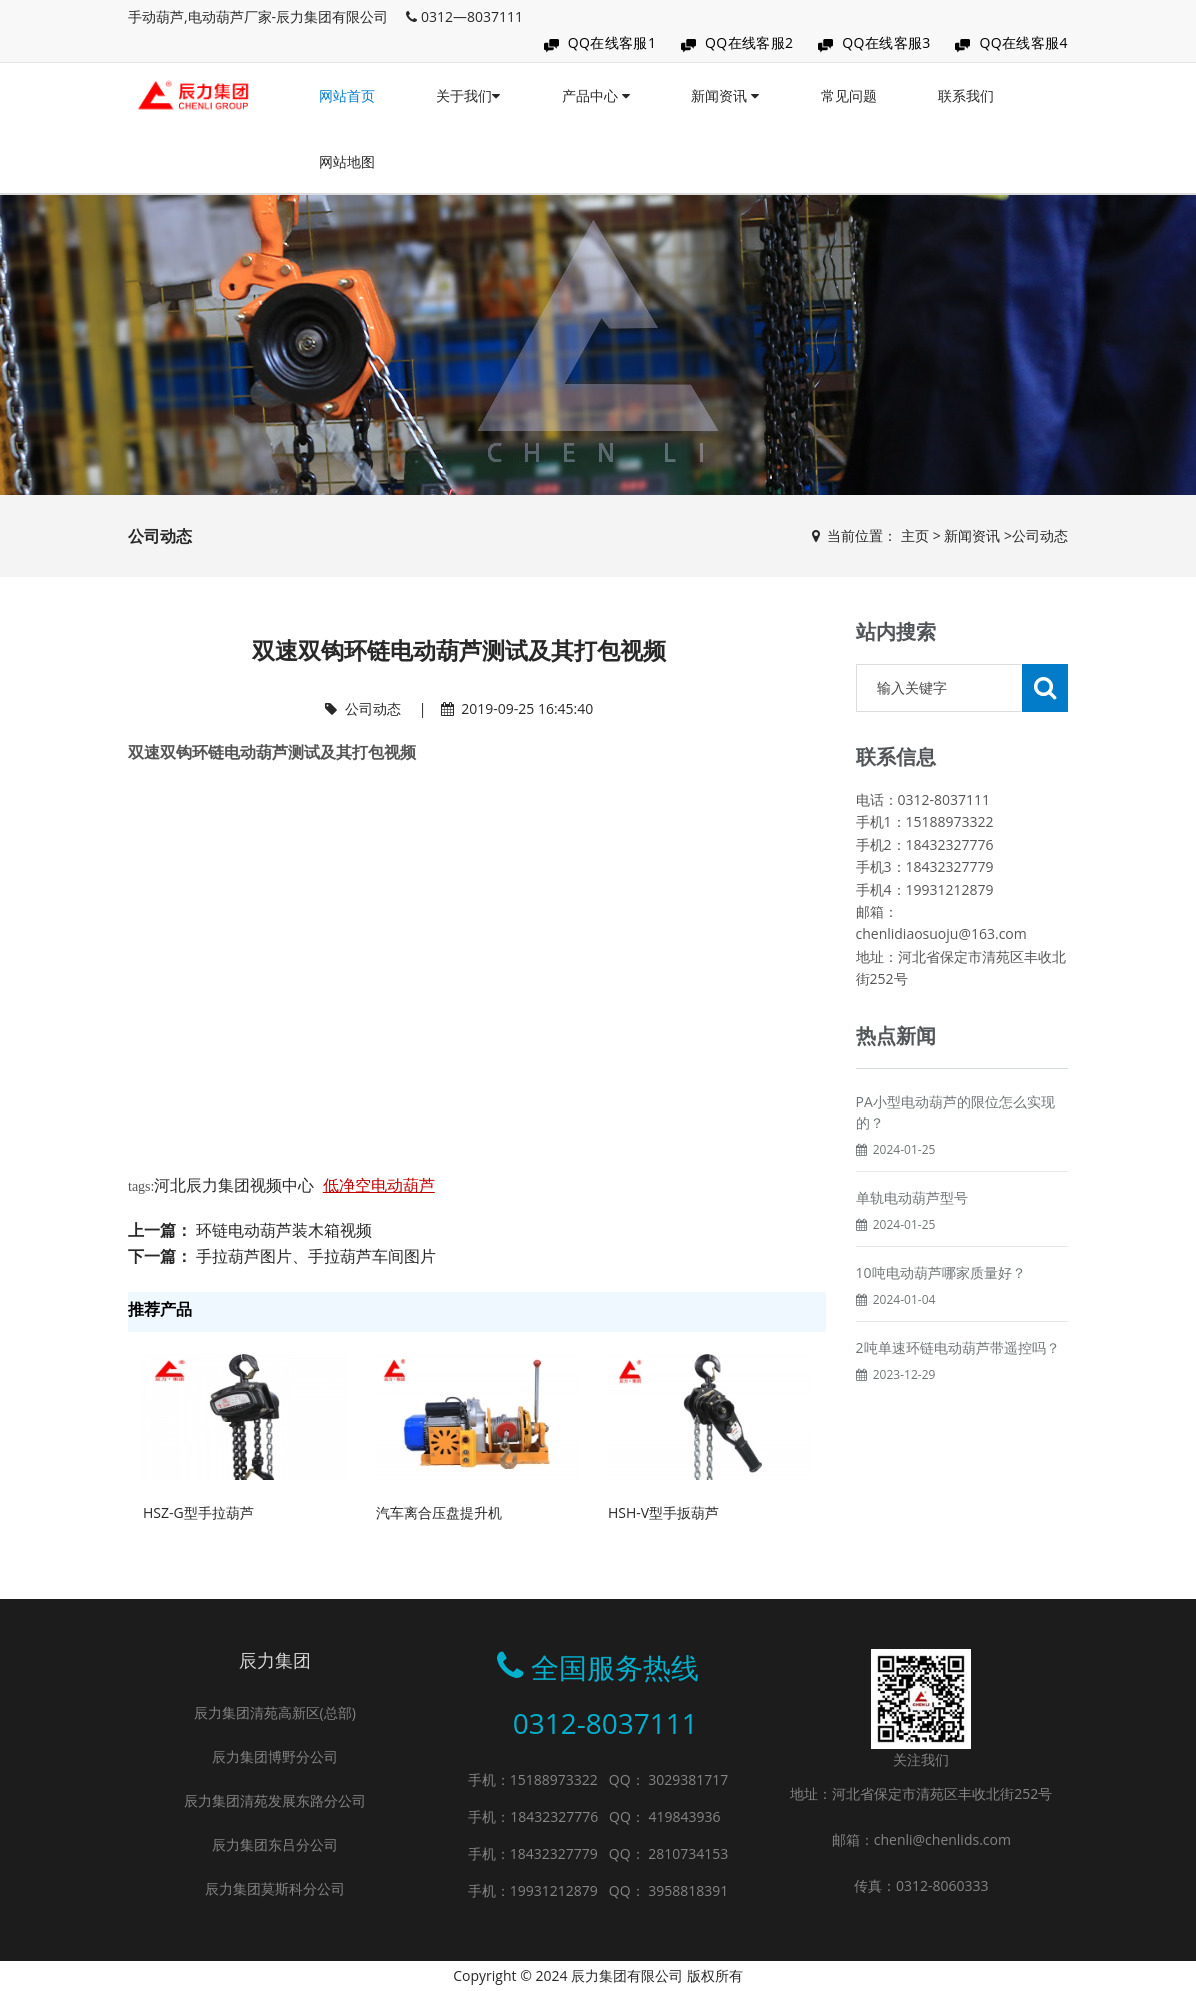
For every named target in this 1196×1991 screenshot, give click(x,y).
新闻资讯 (725, 95)
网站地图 (347, 161)
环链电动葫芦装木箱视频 (284, 1230)
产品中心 (596, 95)
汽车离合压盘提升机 (439, 1512)
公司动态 (1040, 535)
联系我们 (966, 95)
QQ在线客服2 (749, 42)
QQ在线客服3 (886, 42)
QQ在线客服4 (1023, 42)
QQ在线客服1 (612, 42)
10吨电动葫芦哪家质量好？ (941, 1272)
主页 (915, 535)
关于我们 (468, 95)
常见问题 (849, 95)
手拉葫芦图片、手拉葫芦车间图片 (316, 1256)
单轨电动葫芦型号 (912, 1197)
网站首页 (347, 95)
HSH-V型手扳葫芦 (663, 1512)
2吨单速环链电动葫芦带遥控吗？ (958, 1347)
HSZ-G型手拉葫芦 (198, 1512)
